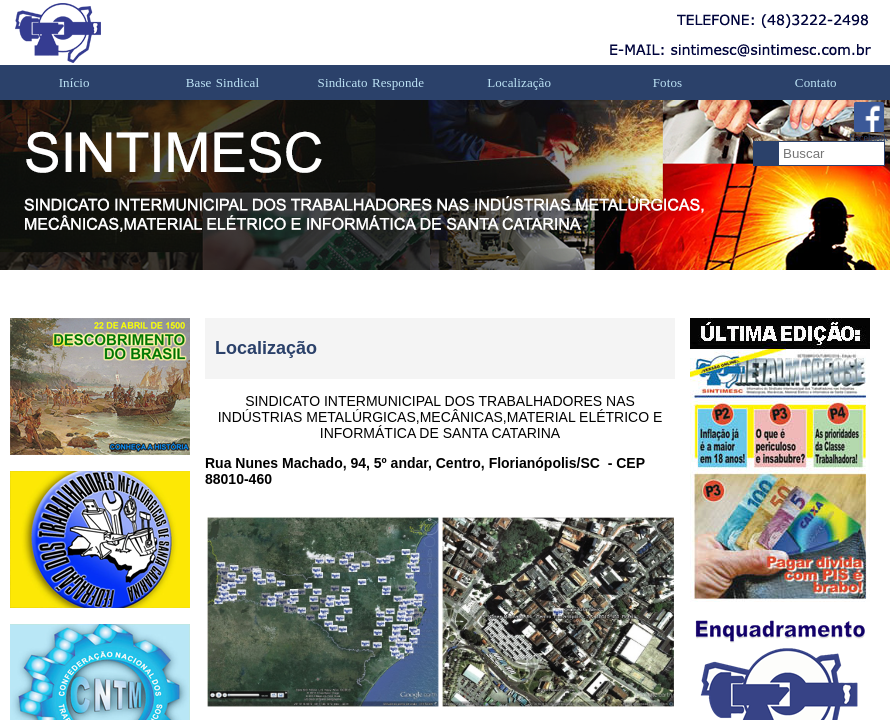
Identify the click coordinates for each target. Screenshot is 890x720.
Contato (816, 82)
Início (74, 82)
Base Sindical (222, 82)
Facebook (868, 122)
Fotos (667, 82)
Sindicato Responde (371, 82)
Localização (519, 82)
